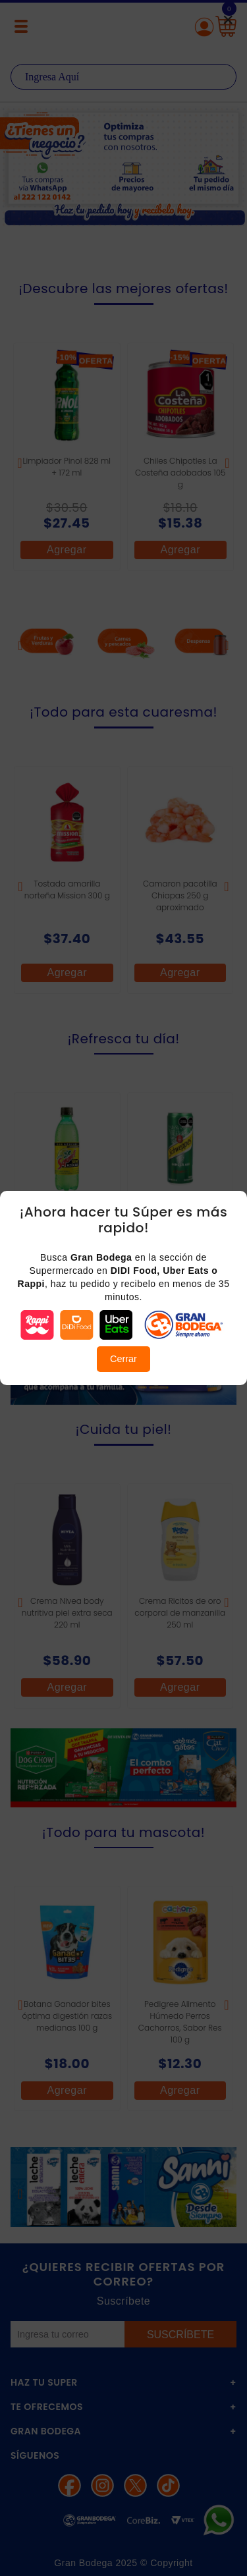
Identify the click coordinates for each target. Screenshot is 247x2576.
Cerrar (123, 1359)
